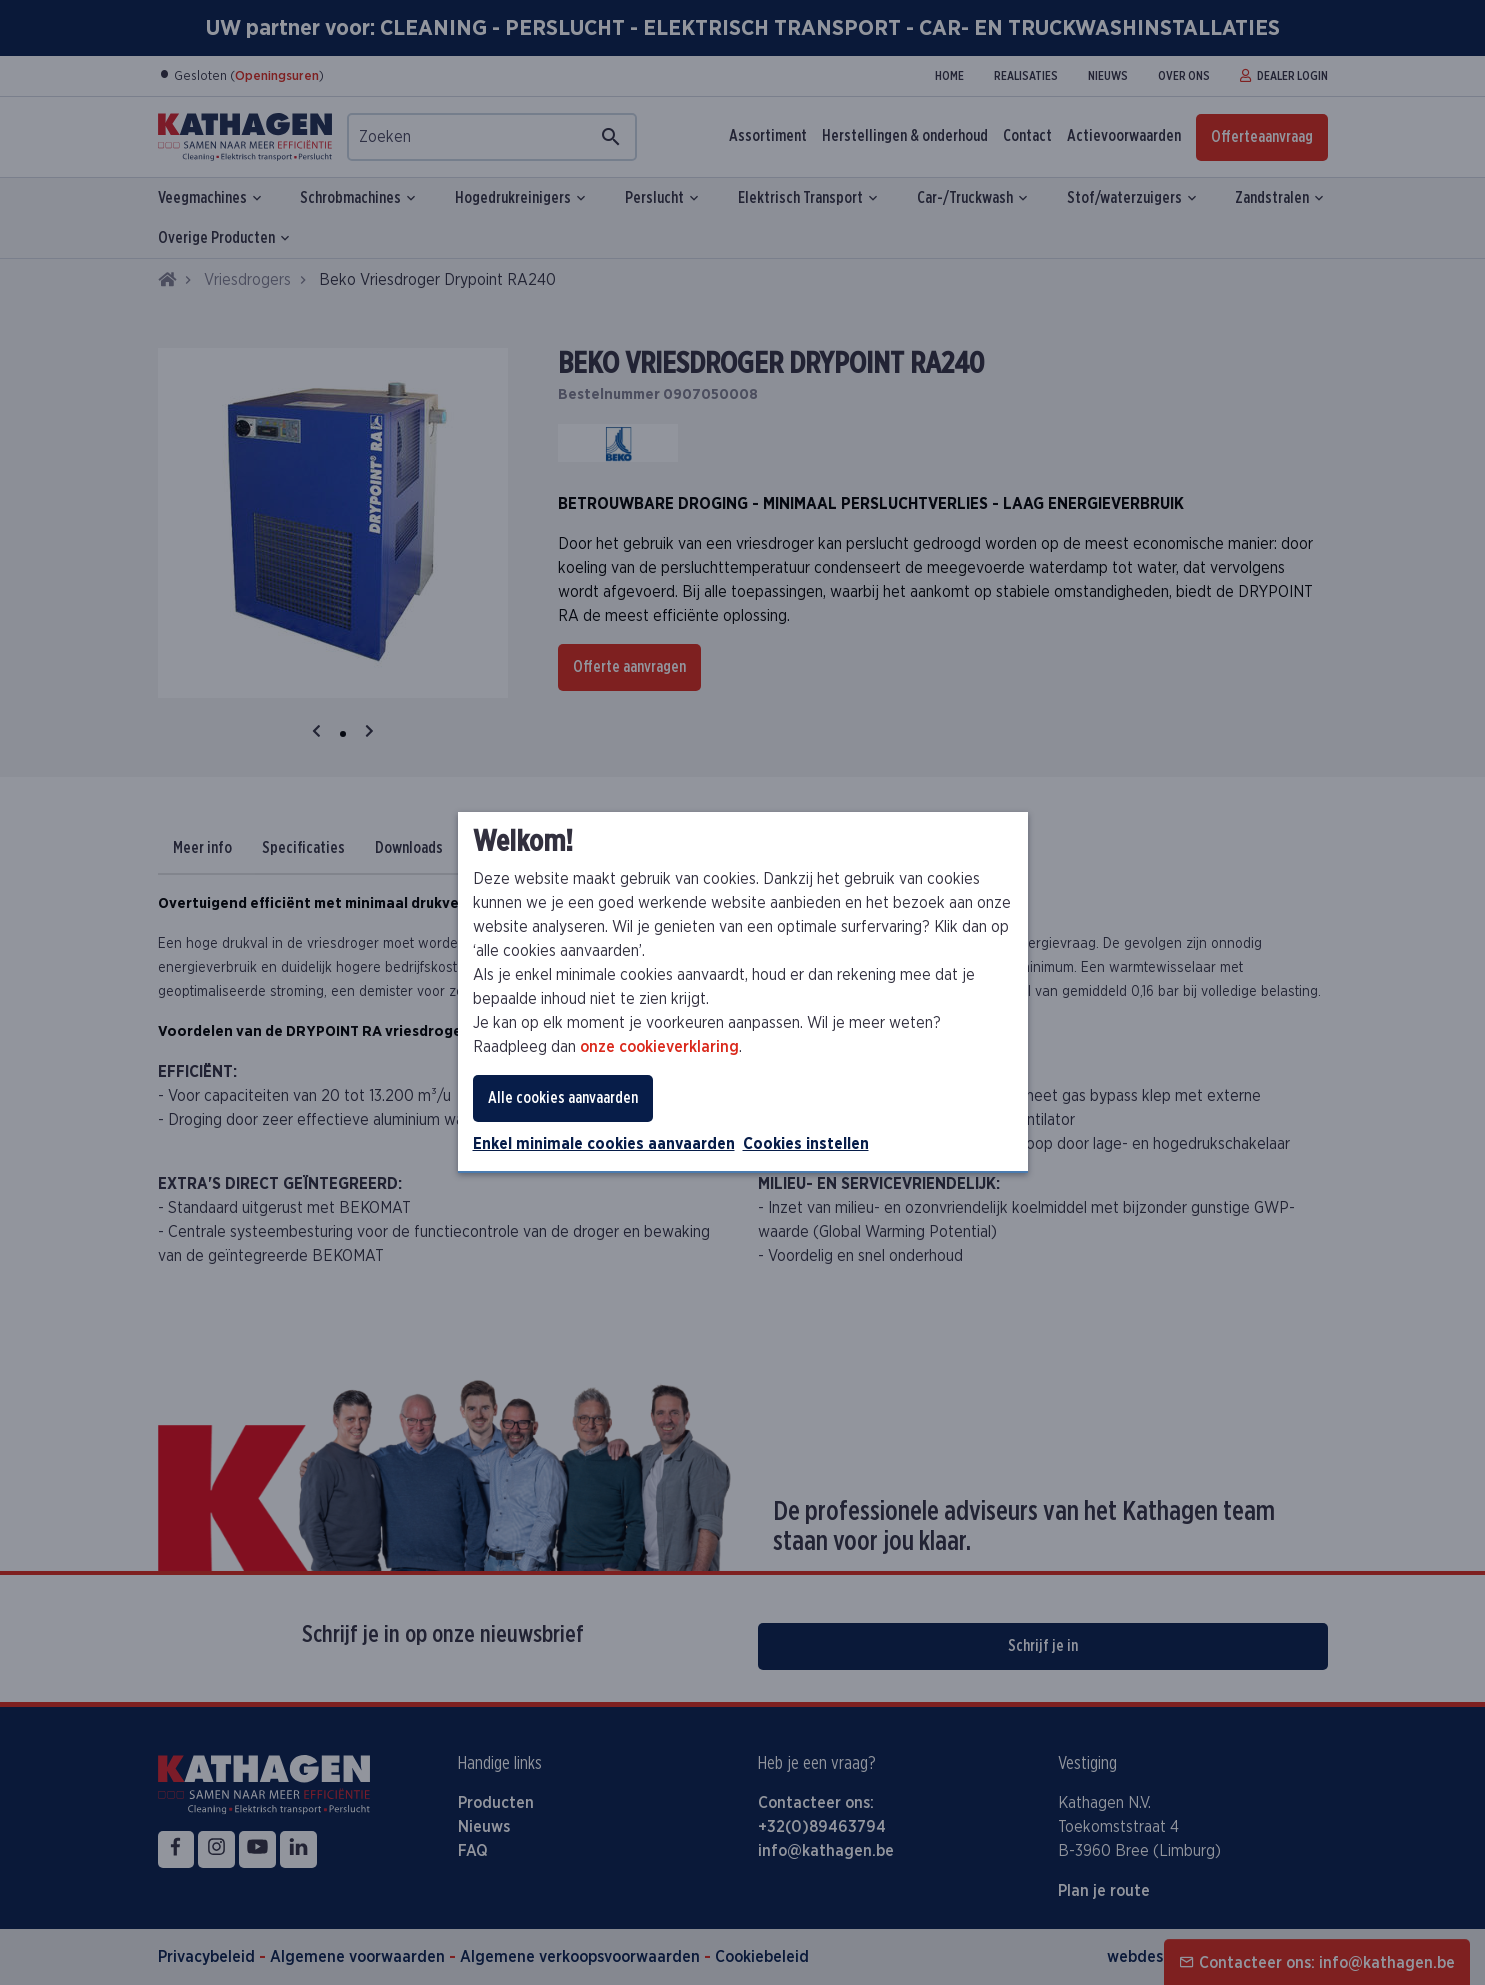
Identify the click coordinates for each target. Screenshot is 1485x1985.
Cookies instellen (806, 1144)
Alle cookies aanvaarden (563, 1098)
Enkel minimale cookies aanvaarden (604, 1144)
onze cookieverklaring (659, 1047)
